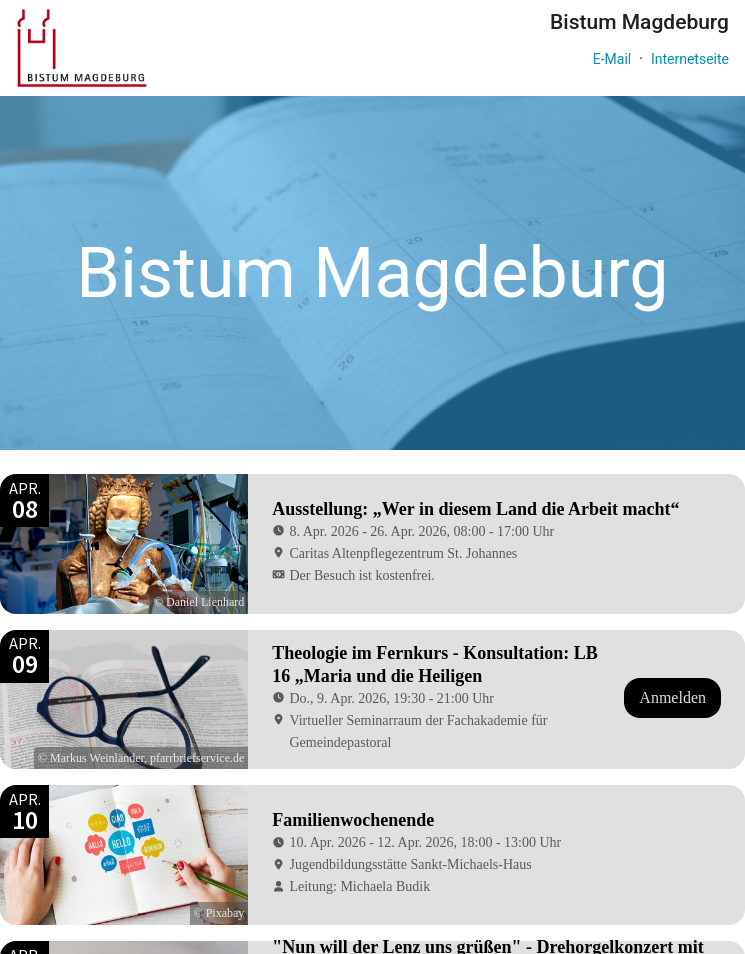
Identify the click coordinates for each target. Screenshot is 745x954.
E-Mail (612, 59)
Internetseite (690, 59)
